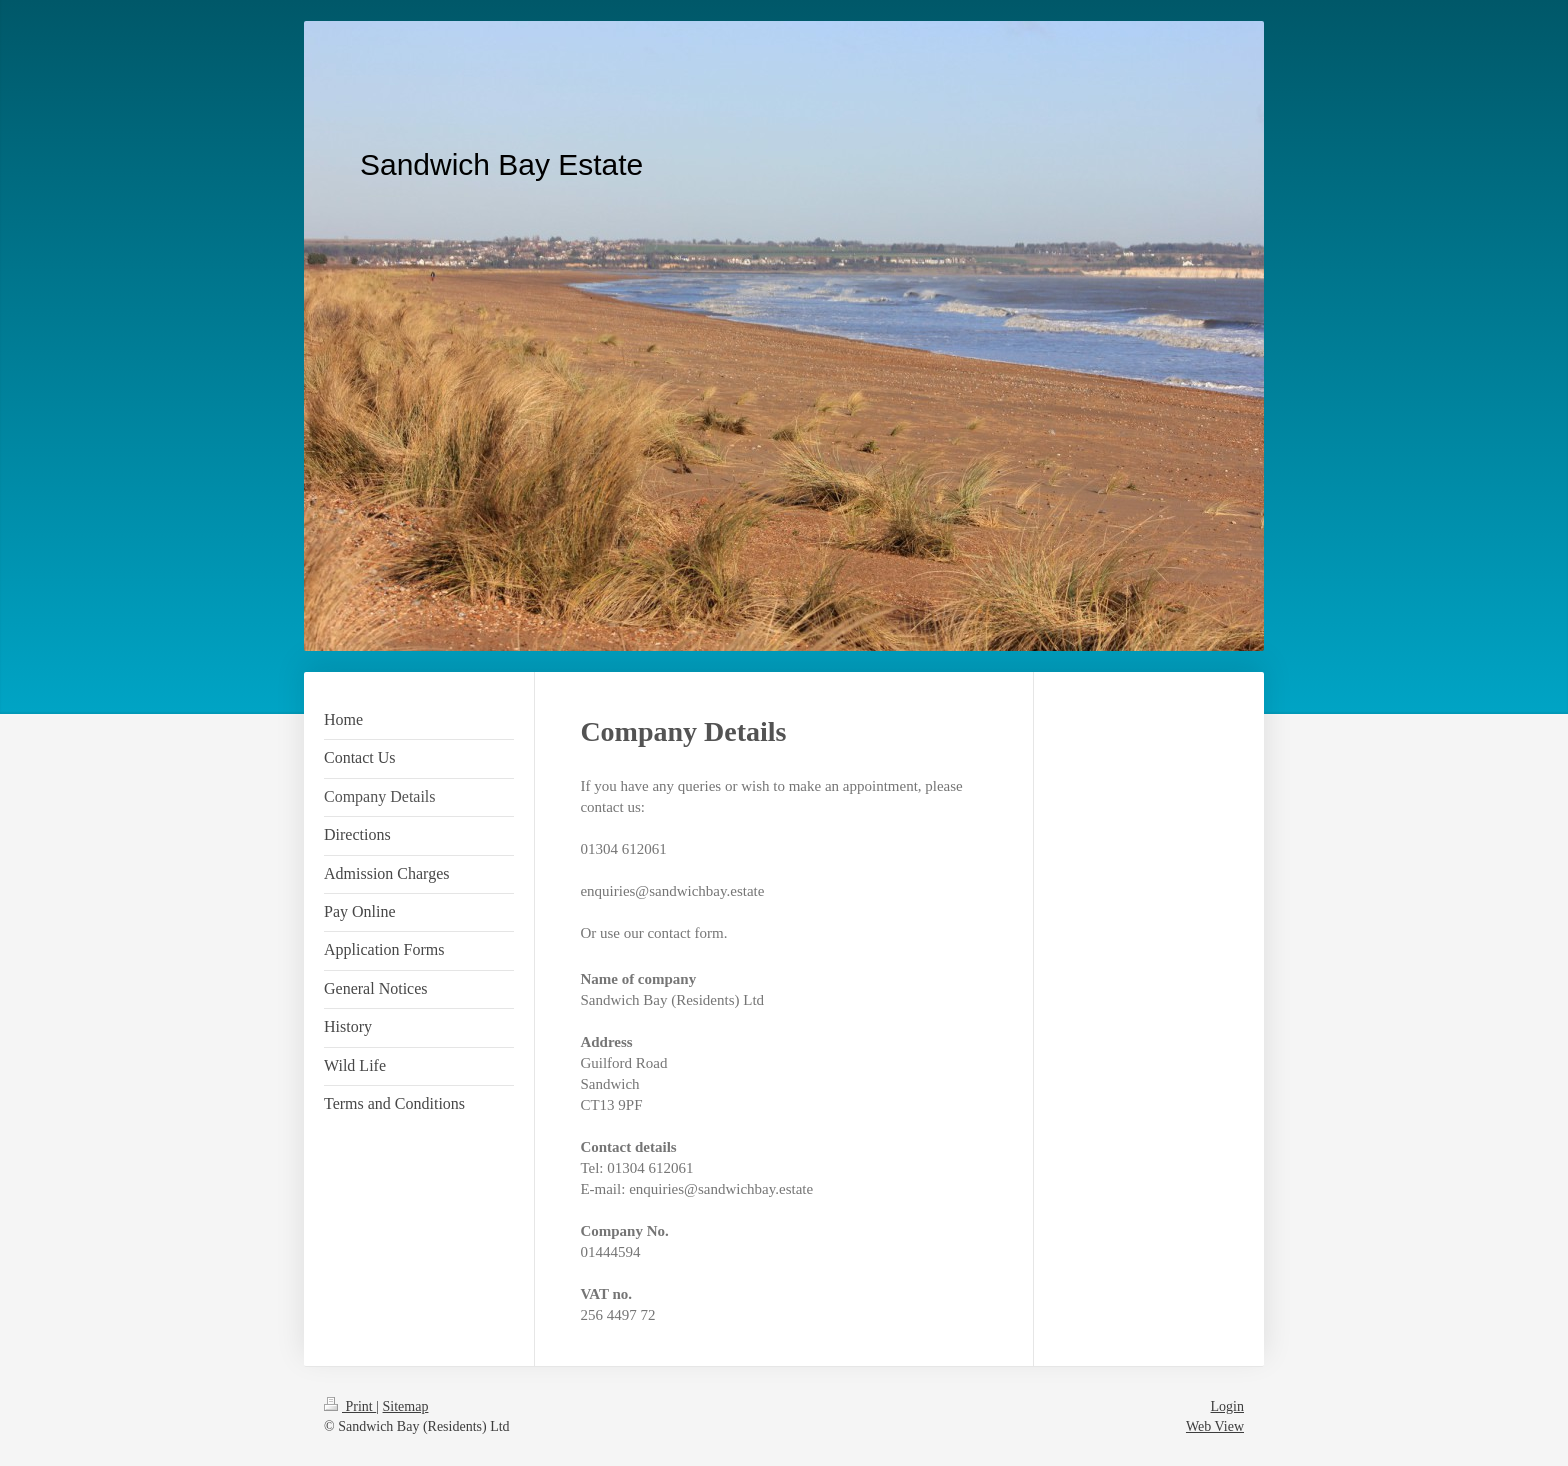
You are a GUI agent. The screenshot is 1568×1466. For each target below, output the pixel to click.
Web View (1215, 1426)
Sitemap (406, 1406)
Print (350, 1406)
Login (1227, 1406)
